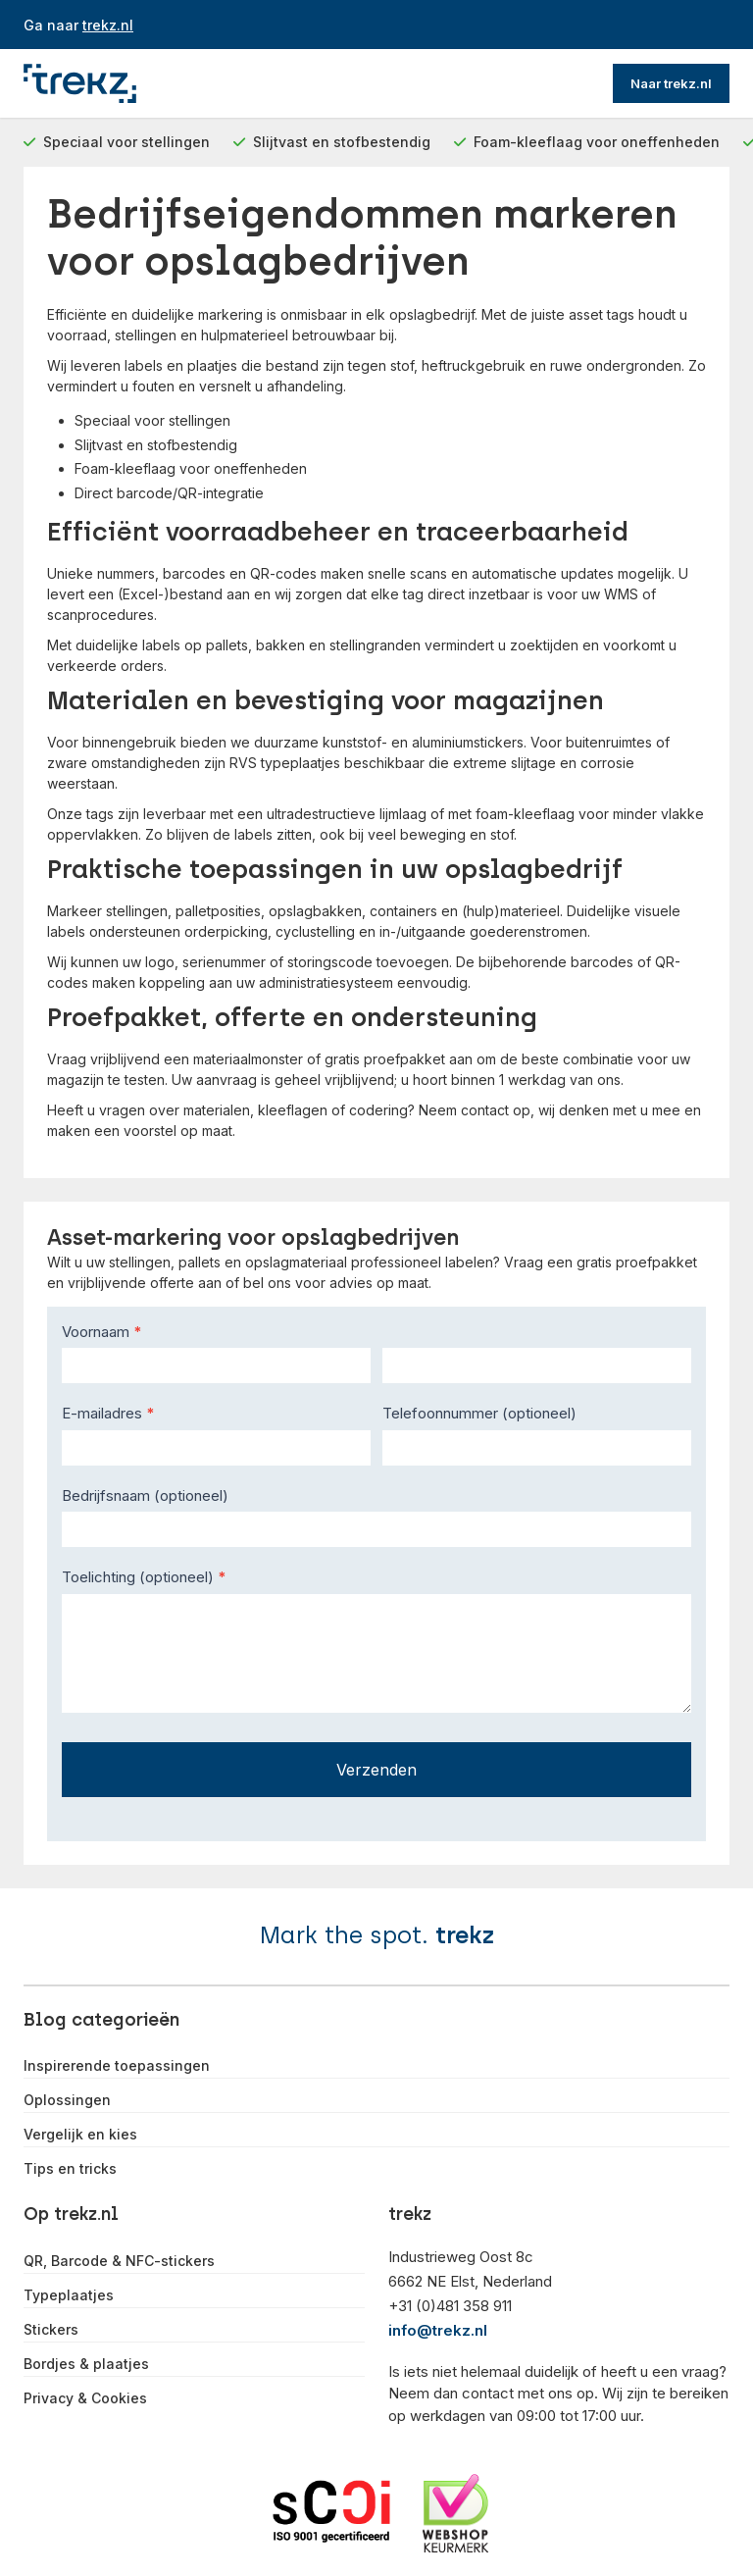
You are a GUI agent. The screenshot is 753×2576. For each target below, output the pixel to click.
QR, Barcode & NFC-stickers (119, 2261)
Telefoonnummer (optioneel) (479, 1413)
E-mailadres (108, 1413)
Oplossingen (67, 2100)
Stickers (51, 2330)
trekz (464, 1935)
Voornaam (102, 1331)
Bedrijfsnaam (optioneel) (145, 1495)
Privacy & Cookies (85, 2398)
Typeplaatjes (69, 2295)
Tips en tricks (70, 2169)
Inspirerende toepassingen (117, 2066)
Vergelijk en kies (80, 2134)
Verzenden (376, 1769)
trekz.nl (107, 25)
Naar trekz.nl (671, 83)
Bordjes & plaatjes (86, 2364)
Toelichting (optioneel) (144, 1577)
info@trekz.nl (437, 2330)
